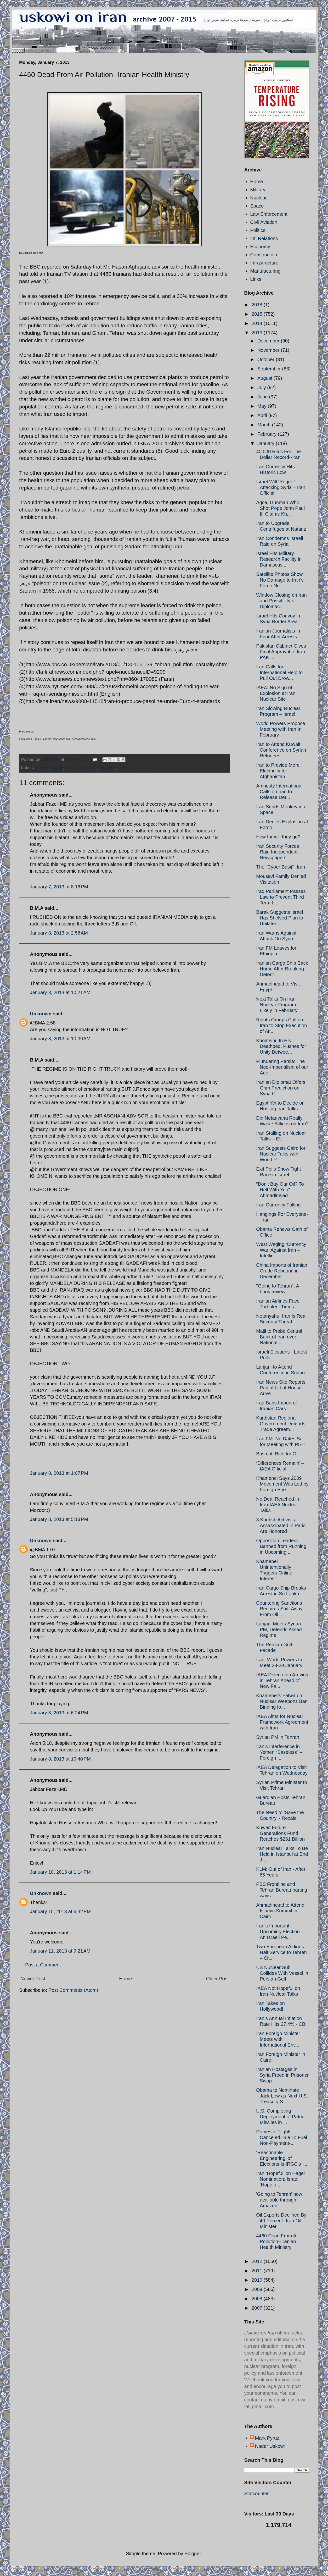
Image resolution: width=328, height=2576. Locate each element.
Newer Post (32, 1978)
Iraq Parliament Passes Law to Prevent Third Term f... (281, 897)
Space (257, 206)
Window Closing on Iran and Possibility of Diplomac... (281, 600)
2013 (258, 332)
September (269, 368)
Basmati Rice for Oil (277, 1453)
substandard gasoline (138, 767)
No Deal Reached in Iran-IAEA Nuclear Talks (277, 1504)
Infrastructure (264, 262)
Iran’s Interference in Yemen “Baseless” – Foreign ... (279, 1752)
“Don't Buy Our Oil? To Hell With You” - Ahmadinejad (280, 1189)
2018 (258, 304)
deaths (42, 767)
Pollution (107, 767)
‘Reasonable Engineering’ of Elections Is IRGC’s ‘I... (282, 2158)
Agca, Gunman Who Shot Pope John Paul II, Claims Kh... (280, 508)
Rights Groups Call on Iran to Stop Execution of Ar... (281, 1025)
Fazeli (57, 767)
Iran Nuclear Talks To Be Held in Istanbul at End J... (282, 1854)
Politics (257, 230)
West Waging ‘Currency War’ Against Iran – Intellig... (281, 1250)
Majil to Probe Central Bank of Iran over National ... (279, 1336)
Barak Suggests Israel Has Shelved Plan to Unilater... (279, 917)
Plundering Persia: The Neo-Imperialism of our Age (282, 1067)
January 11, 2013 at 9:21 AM (60, 1951)
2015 (258, 314)
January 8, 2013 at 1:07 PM (59, 1473)
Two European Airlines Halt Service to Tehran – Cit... (281, 1952)
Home (125, 1978)
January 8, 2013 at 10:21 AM (60, 992)
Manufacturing (265, 271)
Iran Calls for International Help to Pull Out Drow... (279, 672)
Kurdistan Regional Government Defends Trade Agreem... (280, 1423)
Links (255, 279)
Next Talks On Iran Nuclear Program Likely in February (277, 1004)
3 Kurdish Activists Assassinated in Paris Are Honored (280, 1525)
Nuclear (258, 197)
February (267, 434)
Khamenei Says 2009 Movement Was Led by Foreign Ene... (282, 1483)
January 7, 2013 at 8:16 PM (59, 886)
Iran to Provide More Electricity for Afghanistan (278, 770)
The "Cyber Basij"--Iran (280, 867)
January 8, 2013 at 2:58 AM (59, 933)
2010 (258, 2280)
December (269, 340)
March (264, 424)
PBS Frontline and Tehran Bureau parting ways (281, 1890)
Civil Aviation (263, 222)
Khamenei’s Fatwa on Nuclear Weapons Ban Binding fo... (282, 1701)
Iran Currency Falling (278, 1204)
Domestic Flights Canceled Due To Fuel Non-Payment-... (281, 2137)
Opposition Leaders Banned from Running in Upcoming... (281, 1546)
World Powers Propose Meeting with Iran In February (280, 729)
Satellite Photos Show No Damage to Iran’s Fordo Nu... (280, 580)
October (266, 359)
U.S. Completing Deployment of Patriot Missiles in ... (281, 2116)
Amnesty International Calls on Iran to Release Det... (279, 791)
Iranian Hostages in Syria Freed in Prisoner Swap (282, 2075)
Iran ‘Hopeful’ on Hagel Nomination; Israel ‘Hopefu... (280, 2179)
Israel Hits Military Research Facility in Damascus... (279, 559)
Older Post (217, 1978)
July (262, 387)
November (269, 350)
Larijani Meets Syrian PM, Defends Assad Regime (279, 1629)
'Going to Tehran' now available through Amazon (279, 2199)
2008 (258, 2298)
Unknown (40, 1013)
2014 (258, 323)
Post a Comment (43, 1964)
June (263, 396)
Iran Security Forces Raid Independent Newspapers (277, 851)
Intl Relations (264, 238)
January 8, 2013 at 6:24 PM (59, 1712)
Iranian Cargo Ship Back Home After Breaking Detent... (282, 968)
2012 (258, 2261)
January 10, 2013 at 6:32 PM (60, 1911)
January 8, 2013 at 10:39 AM (60, 1038)
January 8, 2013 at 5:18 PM (59, 1519)
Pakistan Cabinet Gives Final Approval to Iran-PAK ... (281, 651)
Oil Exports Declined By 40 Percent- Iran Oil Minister (281, 2220)
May (262, 406)
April (262, 415)
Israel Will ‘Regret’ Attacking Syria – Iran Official (280, 487)
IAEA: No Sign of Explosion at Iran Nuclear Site (275, 693)
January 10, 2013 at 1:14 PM (60, 1872)
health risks (76, 767)
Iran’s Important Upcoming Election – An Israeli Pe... (280, 1931)
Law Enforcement (269, 214)
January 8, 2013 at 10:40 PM (60, 1758)
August (265, 378)
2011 (258, 2270)
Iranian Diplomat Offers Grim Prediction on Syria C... (280, 1087)
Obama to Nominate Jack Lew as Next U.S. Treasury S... (282, 2095)
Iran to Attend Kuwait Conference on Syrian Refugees (281, 750)
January (266, 443)
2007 (258, 2308)
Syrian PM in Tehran (277, 1737)
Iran (93, 767)
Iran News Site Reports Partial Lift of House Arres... (280, 1387)
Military (257, 189)
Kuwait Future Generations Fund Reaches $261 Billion (280, 1833)
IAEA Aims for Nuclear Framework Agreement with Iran (282, 1722)
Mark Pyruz (267, 2438)
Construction (263, 254)
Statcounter (256, 2493)
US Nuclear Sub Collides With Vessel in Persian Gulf (282, 1973)
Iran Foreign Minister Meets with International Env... (278, 2039)
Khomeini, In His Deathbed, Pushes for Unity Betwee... (281, 1046)
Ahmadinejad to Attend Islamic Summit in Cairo (280, 1910)
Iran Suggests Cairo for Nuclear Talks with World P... (280, 1153)
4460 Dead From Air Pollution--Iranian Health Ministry (277, 2241)
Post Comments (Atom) (73, 1990)
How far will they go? (278, 836)
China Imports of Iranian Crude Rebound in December (281, 1270)
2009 (258, 2289)
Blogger (193, 2553)
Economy (260, 246)
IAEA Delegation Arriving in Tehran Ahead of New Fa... (282, 1680)
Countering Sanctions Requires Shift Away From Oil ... (279, 1608)
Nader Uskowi (270, 2446)
